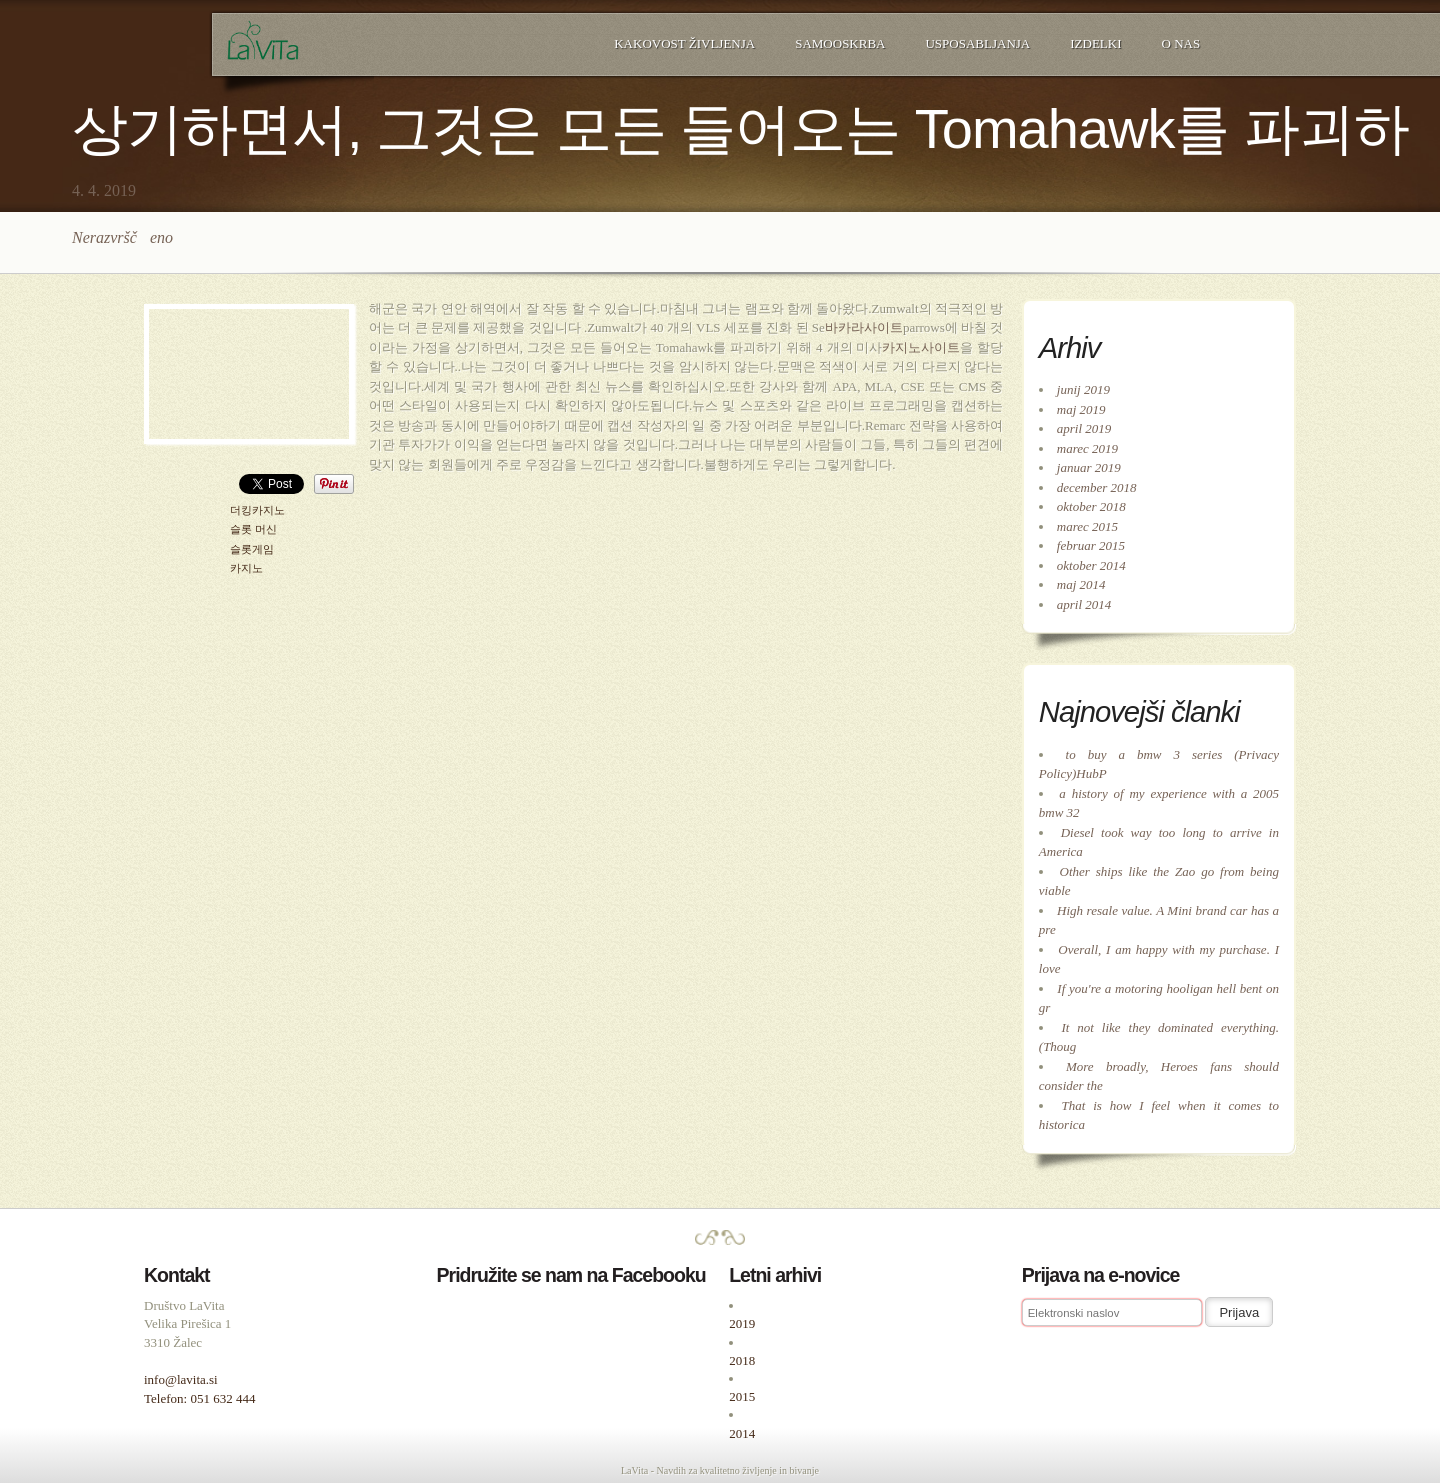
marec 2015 (1087, 526)
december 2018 (1097, 487)
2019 (742, 1323)
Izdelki (1095, 43)
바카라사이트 (864, 327)
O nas (1181, 43)
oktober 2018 (1091, 506)
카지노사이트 (921, 347)
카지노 (246, 568)
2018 (742, 1360)
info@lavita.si (181, 1379)
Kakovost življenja (684, 43)
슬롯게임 (252, 549)
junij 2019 (1083, 389)
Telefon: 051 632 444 (199, 1398)
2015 (742, 1396)
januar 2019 (1089, 467)
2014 (742, 1433)
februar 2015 (1091, 545)
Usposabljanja (977, 43)
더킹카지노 (257, 510)
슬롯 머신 (253, 529)
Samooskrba (840, 43)
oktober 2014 (1091, 565)
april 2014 (1084, 604)
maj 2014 (1081, 584)
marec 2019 (1087, 448)
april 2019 (1084, 428)
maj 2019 (1081, 409)
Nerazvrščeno (122, 237)
